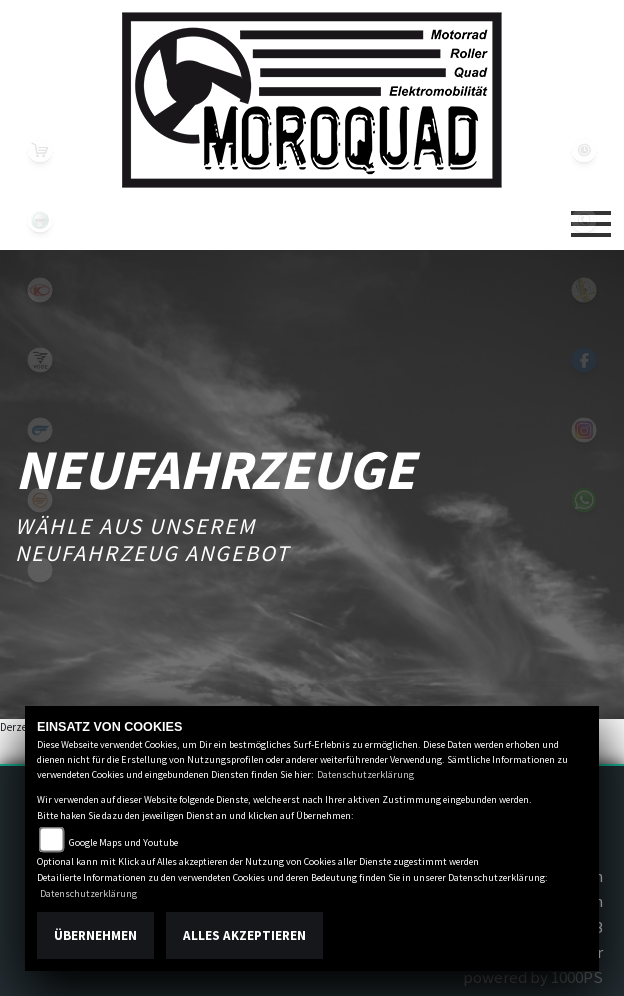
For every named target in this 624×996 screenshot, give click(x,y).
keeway (40, 500)
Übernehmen (95, 935)
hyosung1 (40, 430)
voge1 (40, 360)
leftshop (40, 150)
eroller (40, 570)
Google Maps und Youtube (123, 842)
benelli (40, 220)
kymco (40, 290)
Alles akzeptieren (244, 935)
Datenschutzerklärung (365, 774)
